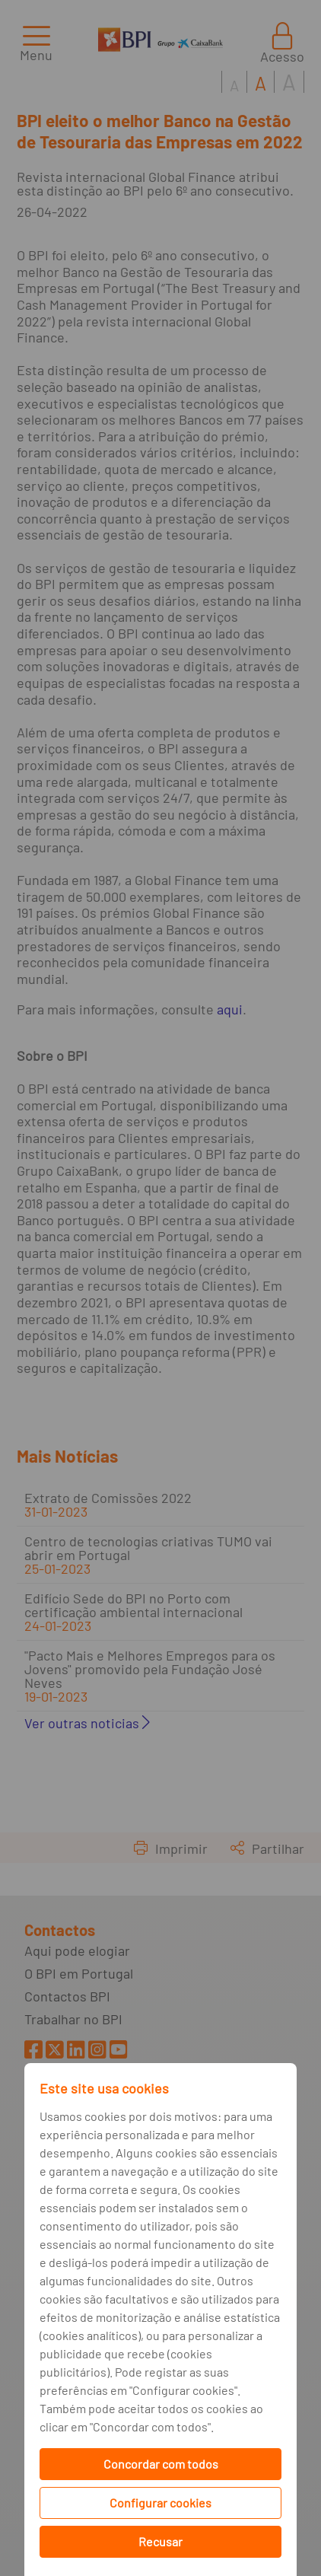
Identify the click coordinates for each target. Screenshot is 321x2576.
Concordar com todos (160, 2464)
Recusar (160, 2541)
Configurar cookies (160, 2502)
